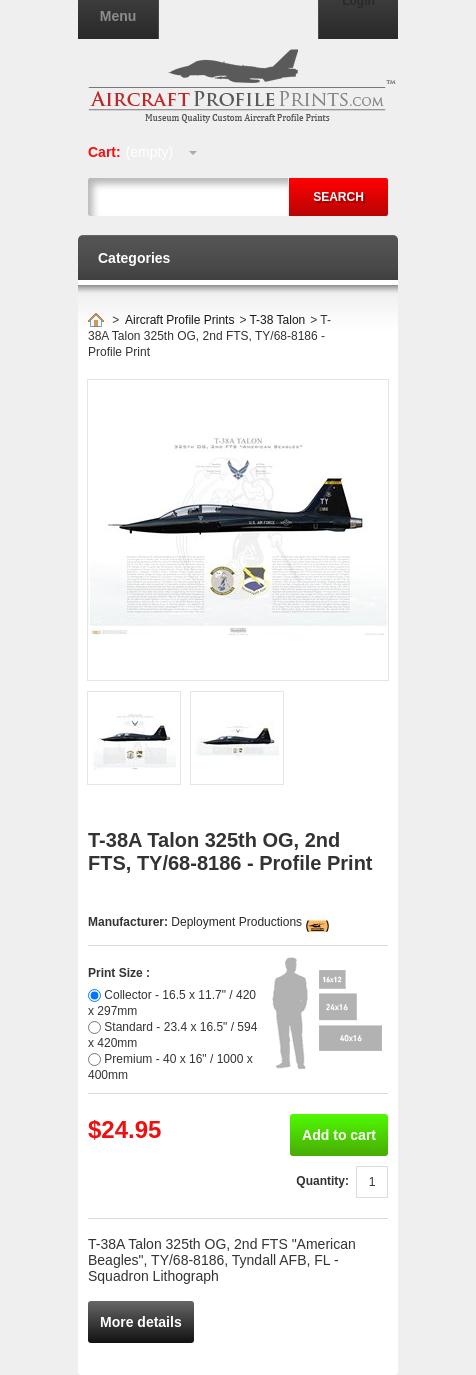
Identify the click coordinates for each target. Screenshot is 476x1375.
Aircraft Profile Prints (179, 320)
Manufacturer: (129, 922)
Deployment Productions (236, 922)
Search (338, 197)
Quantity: (322, 1181)
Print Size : (119, 973)
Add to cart (339, 1135)
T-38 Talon (277, 320)
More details (141, 1322)
